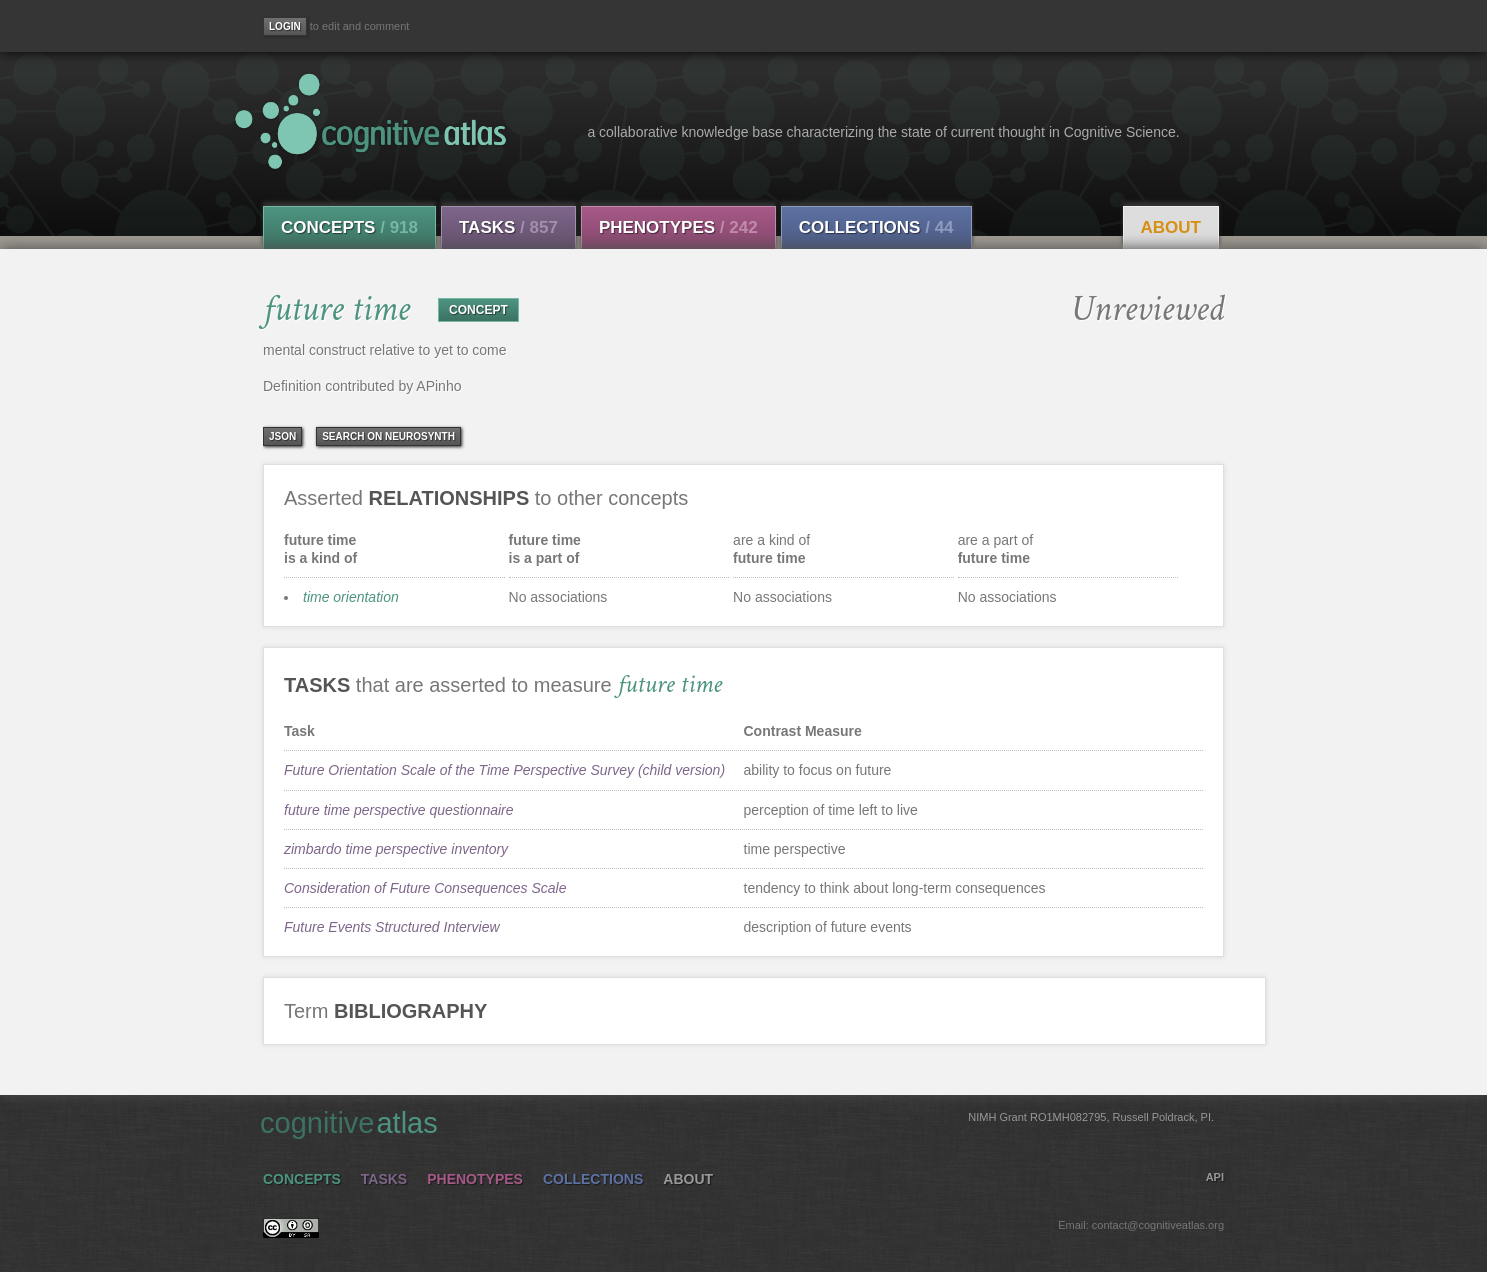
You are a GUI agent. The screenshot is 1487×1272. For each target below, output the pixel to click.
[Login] (285, 26)
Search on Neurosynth (388, 436)
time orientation (351, 597)
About (1171, 227)
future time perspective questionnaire (399, 810)
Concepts (349, 227)
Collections (876, 227)
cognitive (737, 1122)
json (282, 436)
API (1215, 1177)
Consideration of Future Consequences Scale (425, 888)
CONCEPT (478, 310)
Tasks (508, 227)
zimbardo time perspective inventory (396, 849)
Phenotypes (678, 227)
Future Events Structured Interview (392, 927)
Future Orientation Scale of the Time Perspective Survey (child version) (504, 770)
